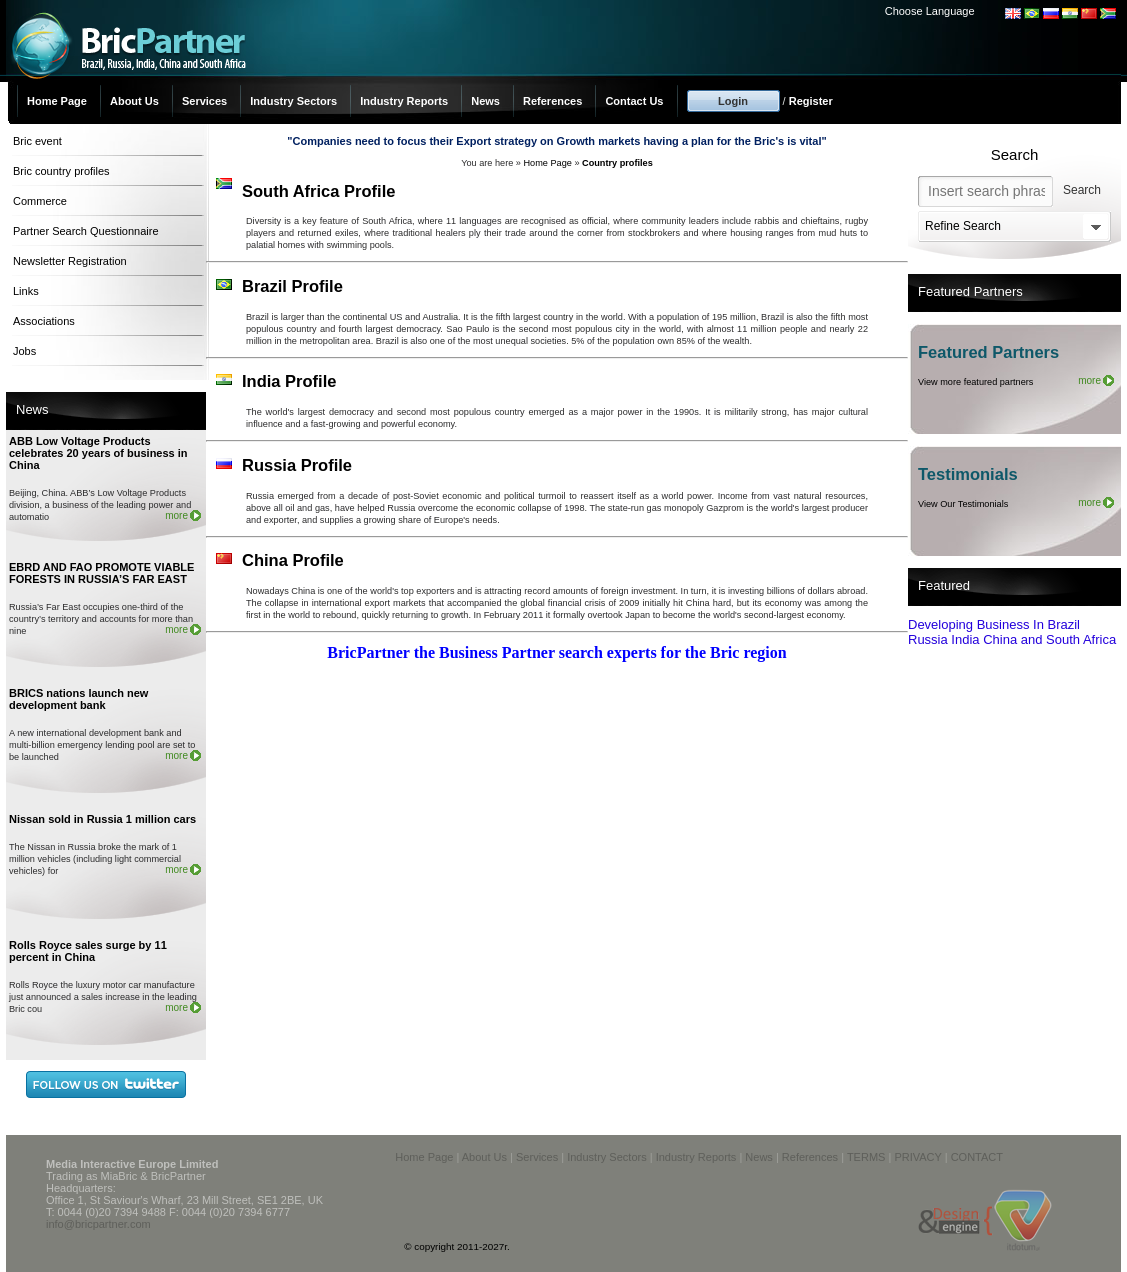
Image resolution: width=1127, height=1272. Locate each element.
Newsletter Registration (70, 261)
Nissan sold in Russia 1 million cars (102, 819)
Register (811, 101)
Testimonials (968, 474)
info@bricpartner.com (98, 1224)
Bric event (37, 141)
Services (204, 101)
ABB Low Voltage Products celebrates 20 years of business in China (98, 453)
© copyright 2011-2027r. (457, 1246)
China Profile (293, 560)
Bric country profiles (61, 171)
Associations (44, 321)
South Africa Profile (318, 191)
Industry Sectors (293, 101)
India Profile (289, 381)
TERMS (866, 1157)
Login (733, 101)
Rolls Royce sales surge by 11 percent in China (88, 951)
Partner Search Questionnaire (86, 231)
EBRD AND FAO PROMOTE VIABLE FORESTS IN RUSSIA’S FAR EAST (101, 573)
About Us (134, 101)
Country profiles (617, 163)
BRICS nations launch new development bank (78, 699)
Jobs (24, 351)
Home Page (57, 101)
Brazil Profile (292, 286)
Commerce (40, 201)
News (485, 101)
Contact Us (634, 101)
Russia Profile (297, 465)
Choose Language (930, 11)
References (552, 101)
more (176, 515)
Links (26, 291)
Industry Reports (404, 101)
